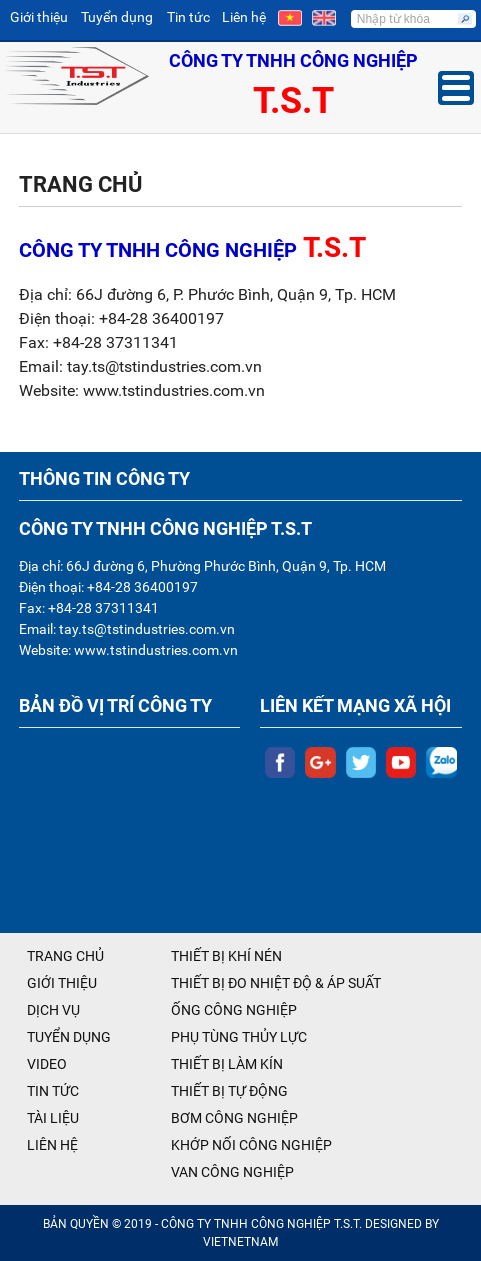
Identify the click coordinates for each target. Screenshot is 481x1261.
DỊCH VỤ (53, 1010)
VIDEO (47, 1064)
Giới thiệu (39, 17)
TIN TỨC (53, 1091)
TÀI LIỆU (53, 1118)
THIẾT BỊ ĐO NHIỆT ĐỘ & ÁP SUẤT (276, 983)
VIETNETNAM (240, 1242)
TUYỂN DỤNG (69, 1037)
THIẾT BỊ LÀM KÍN (227, 1064)
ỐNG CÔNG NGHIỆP (234, 1010)
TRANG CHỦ (65, 956)
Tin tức (188, 17)
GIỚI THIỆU (62, 983)
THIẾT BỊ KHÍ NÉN (226, 956)
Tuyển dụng (117, 17)
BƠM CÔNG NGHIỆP (234, 1118)
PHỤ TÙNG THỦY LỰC (239, 1037)
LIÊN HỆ (52, 1145)
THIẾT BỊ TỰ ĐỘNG (229, 1091)
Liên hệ (244, 17)
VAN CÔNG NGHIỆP (232, 1172)
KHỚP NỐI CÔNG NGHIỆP (251, 1145)
